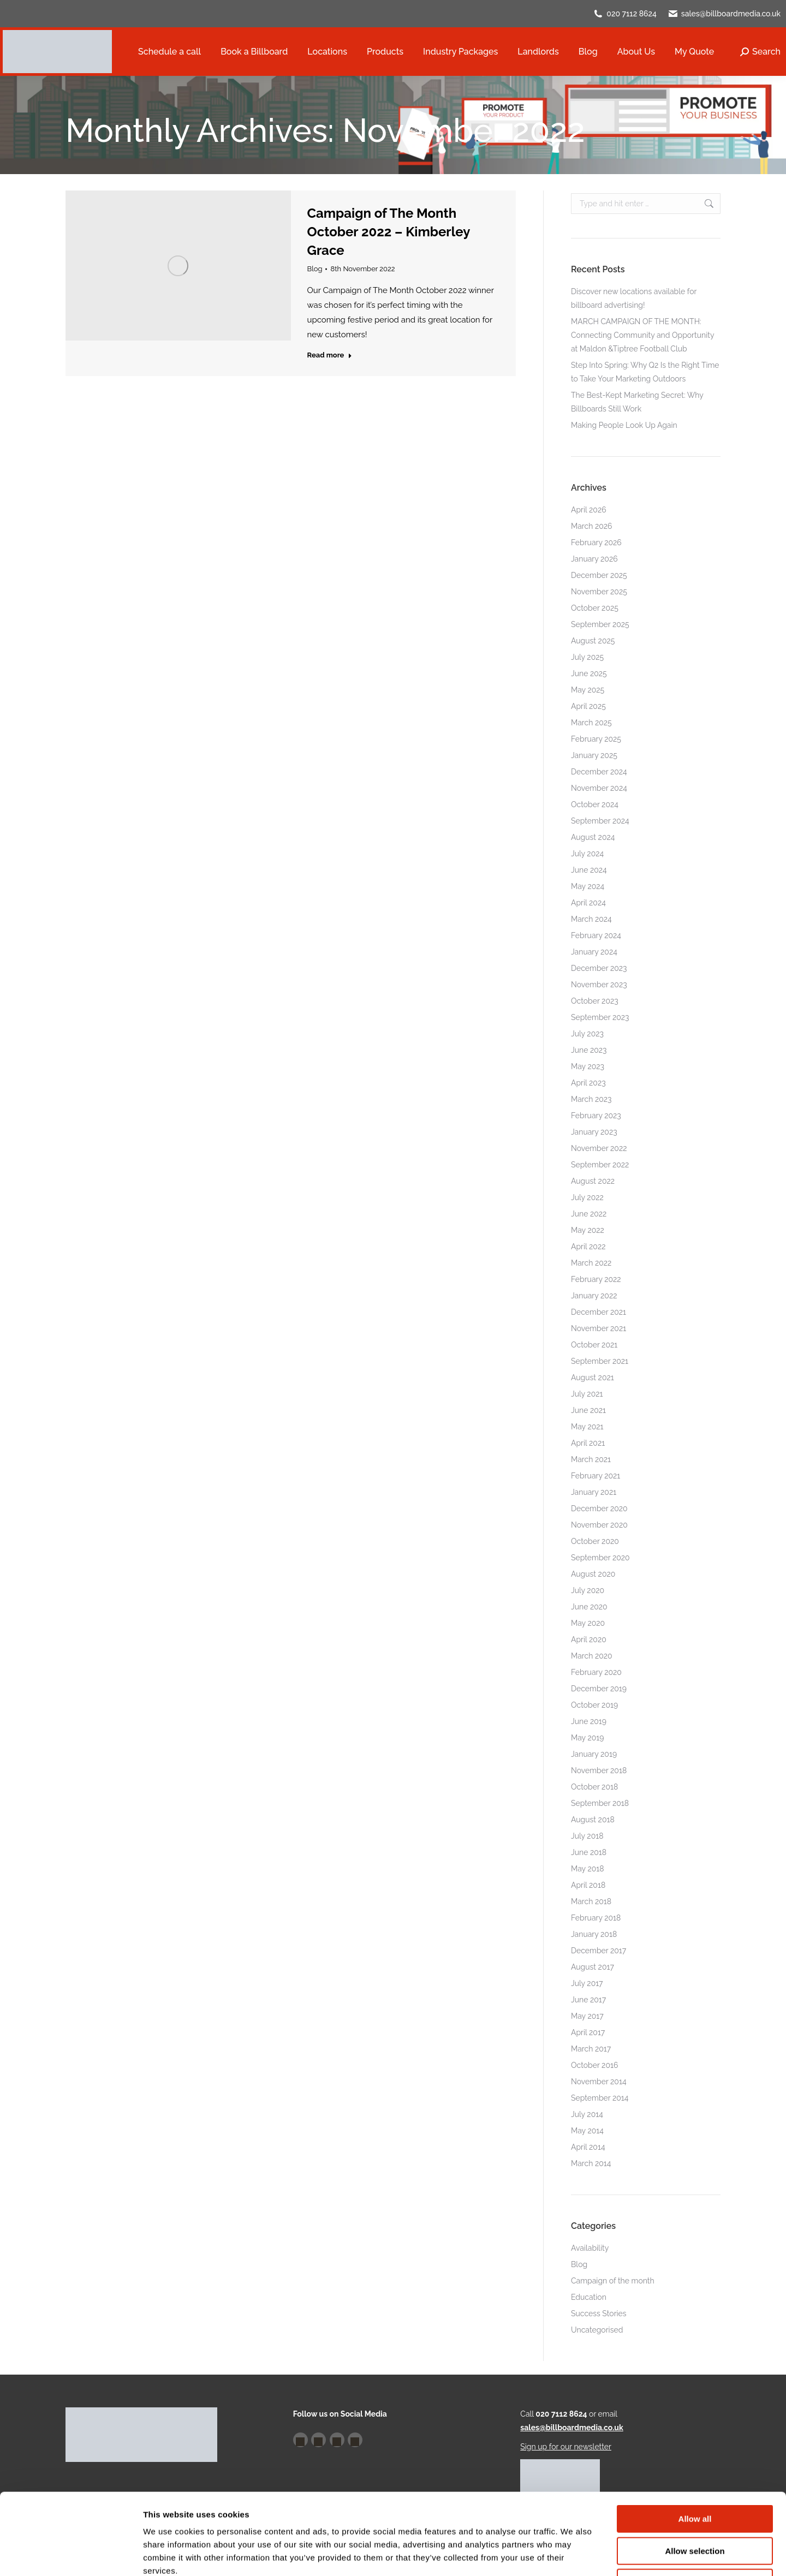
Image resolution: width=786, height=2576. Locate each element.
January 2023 (594, 1132)
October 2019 (594, 1705)
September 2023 (600, 1017)
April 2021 (588, 1443)
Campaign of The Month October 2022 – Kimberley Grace (388, 231)
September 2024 (600, 820)
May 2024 (587, 886)
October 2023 (594, 1001)
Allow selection (694, 2474)
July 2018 (587, 1836)
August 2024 (593, 837)
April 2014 (588, 2147)
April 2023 (588, 1082)
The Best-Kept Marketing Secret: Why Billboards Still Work (637, 402)
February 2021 (595, 1475)
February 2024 (596, 935)
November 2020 (599, 1524)
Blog (315, 269)
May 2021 (587, 1426)
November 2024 (599, 788)
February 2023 (596, 1115)
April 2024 (588, 902)
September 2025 (600, 624)
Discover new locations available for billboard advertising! (633, 298)
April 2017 (588, 2032)
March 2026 (591, 526)
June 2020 (589, 1606)
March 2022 (591, 1263)
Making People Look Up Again (624, 425)
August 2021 (592, 1377)
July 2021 (587, 1394)
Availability (590, 2248)
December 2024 (599, 771)
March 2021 (591, 1459)
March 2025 (591, 722)
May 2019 (587, 1737)
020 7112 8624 (631, 13)
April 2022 (588, 1246)
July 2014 (587, 2114)
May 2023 (587, 1066)
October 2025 (594, 608)
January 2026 (594, 558)
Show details (572, 2554)
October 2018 (594, 1786)
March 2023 (591, 1099)
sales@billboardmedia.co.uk (731, 13)
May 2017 (587, 2016)
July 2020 (587, 1590)
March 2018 (591, 1901)
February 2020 (596, 1672)
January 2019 (594, 1754)
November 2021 (598, 1328)
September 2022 (600, 1164)
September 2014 (599, 2098)
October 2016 (594, 2065)
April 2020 (588, 1639)
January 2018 (594, 1934)
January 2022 (594, 1295)
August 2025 (593, 640)
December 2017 (598, 1950)
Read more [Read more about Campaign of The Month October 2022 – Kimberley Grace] (330, 355)
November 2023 (599, 984)
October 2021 (594, 1344)
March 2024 (591, 919)
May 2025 (587, 689)
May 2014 (587, 2130)
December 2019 (599, 1688)
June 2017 (588, 1999)
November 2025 (599, 591)
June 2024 (589, 870)
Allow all (695, 2442)
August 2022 (593, 1181)
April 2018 (588, 1885)
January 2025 (594, 755)
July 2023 (587, 1033)
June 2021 (588, 1410)
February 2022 (596, 1279)
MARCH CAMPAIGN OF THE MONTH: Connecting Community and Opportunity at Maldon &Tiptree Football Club (642, 335)
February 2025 (596, 739)
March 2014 (591, 2163)
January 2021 (593, 1492)
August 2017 (592, 1967)
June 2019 (588, 1721)
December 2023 (599, 968)
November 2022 (599, 1148)
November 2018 (599, 1770)
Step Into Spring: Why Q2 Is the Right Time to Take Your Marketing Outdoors (645, 372)
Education (588, 2297)
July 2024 (587, 853)
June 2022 (588, 1213)
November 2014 (599, 2081)
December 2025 (599, 575)
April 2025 (588, 706)
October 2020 (595, 1541)
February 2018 (596, 1917)
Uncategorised (597, 2329)
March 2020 (591, 1655)
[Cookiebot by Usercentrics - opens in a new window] (70, 2555)
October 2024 (594, 804)
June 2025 (589, 673)
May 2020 (588, 1623)
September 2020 (600, 1557)
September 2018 (600, 1803)
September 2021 (599, 1361)
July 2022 (587, 1197)
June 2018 (588, 1852)
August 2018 (593, 1819)
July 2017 (587, 1983)
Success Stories (599, 2313)
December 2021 (598, 1312)
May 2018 (587, 1868)
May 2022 (587, 1230)
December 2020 (599, 1508)
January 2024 (594, 951)
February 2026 (596, 542)
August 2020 (593, 1574)
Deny (695, 2506)
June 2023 (589, 1050)
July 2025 (587, 657)
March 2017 (591, 2048)
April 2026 (588, 509)
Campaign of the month (612, 2280)
